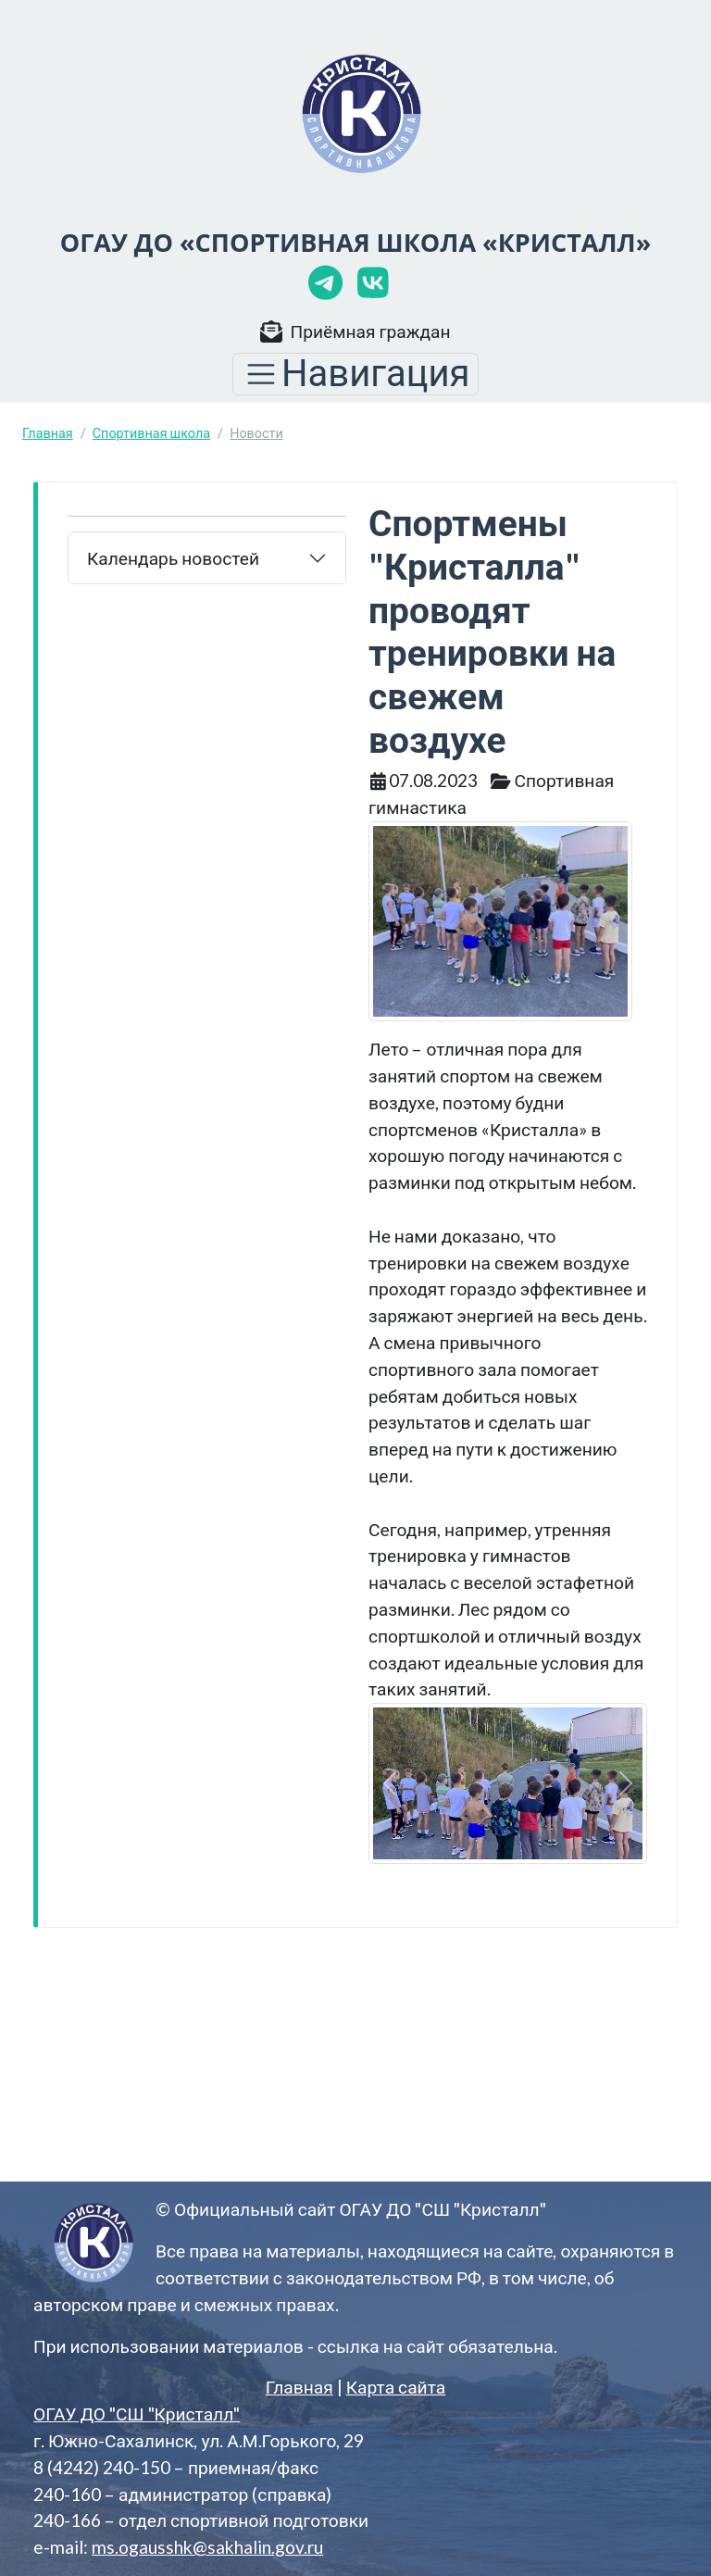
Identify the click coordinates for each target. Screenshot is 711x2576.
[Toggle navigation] (355, 374)
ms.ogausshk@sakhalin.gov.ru (207, 2546)
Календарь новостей (173, 558)
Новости (256, 433)
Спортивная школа (151, 433)
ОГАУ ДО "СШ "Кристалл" (136, 2413)
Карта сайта (395, 2386)
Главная (47, 433)
